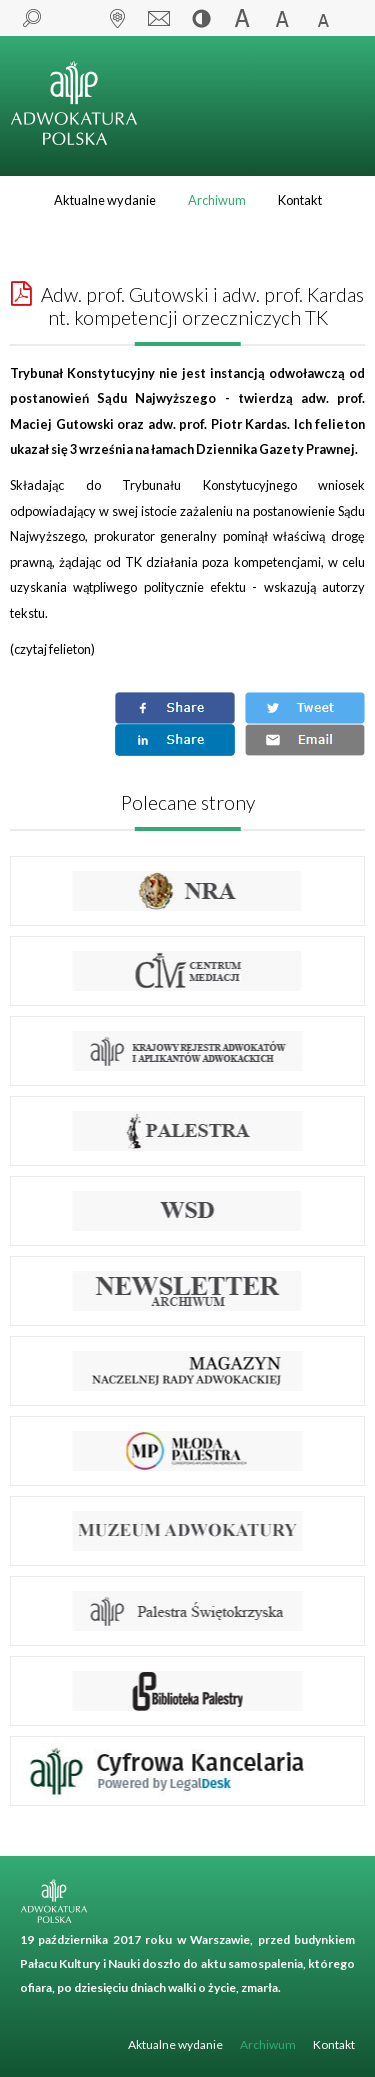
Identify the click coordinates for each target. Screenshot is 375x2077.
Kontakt (300, 200)
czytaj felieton (52, 649)
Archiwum (217, 200)
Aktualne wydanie (105, 200)
